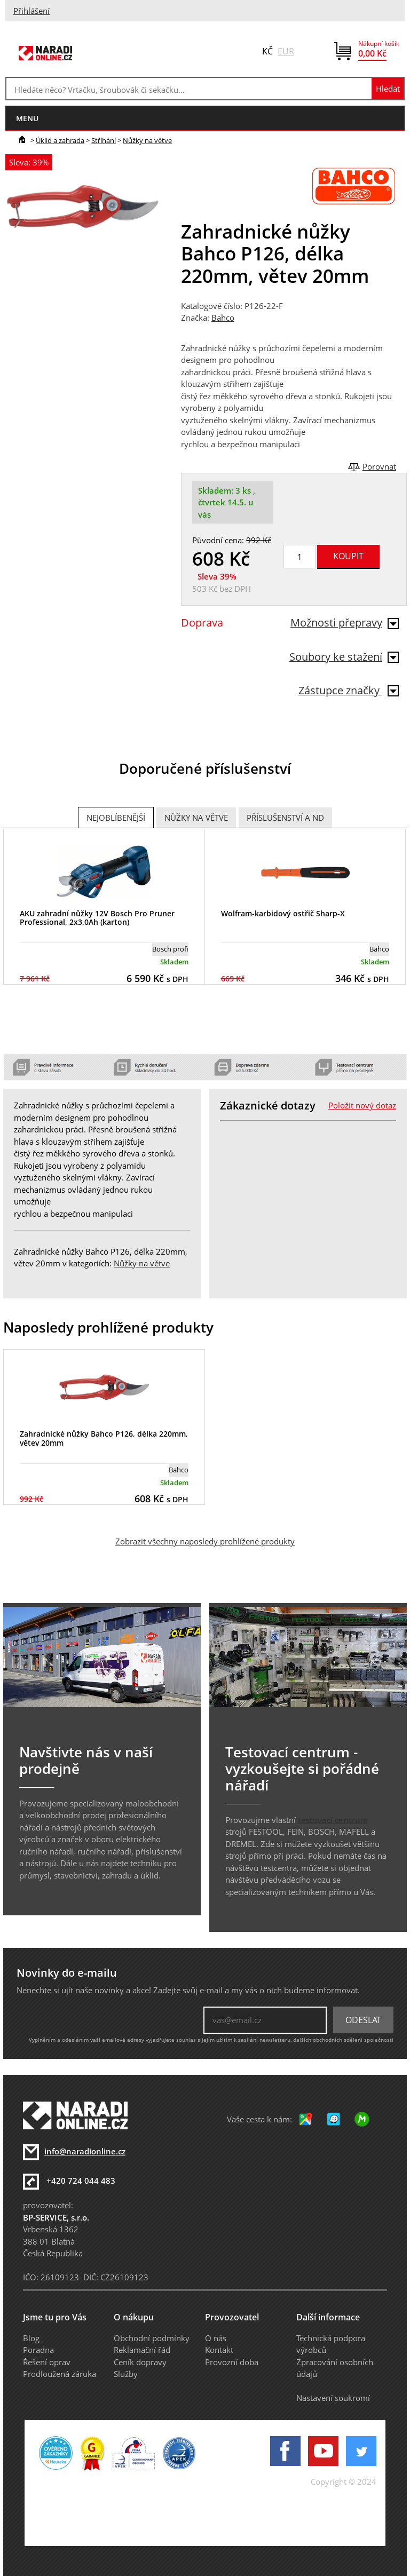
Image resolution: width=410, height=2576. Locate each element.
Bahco (222, 317)
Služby (126, 2373)
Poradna (38, 2349)
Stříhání (103, 140)
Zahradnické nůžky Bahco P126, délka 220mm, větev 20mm (104, 1438)
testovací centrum (333, 1819)
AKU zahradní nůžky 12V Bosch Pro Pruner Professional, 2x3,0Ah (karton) (97, 918)
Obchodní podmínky (152, 2338)
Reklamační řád (142, 2349)
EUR (286, 51)
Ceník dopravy (140, 2362)
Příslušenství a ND (285, 817)
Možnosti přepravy (344, 622)
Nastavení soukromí (333, 2397)
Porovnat (379, 466)
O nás (215, 2338)
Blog (31, 2338)
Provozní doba (231, 2362)
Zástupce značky (348, 690)
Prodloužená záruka (59, 2373)
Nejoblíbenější (115, 817)
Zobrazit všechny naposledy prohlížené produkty (205, 1541)
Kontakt (219, 2349)
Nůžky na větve (147, 140)
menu (27, 118)
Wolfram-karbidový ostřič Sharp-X (283, 913)
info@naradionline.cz (84, 2151)
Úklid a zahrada (60, 140)
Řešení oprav (46, 2362)
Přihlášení (31, 10)
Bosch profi (170, 949)
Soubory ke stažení (344, 656)
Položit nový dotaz (362, 1105)
